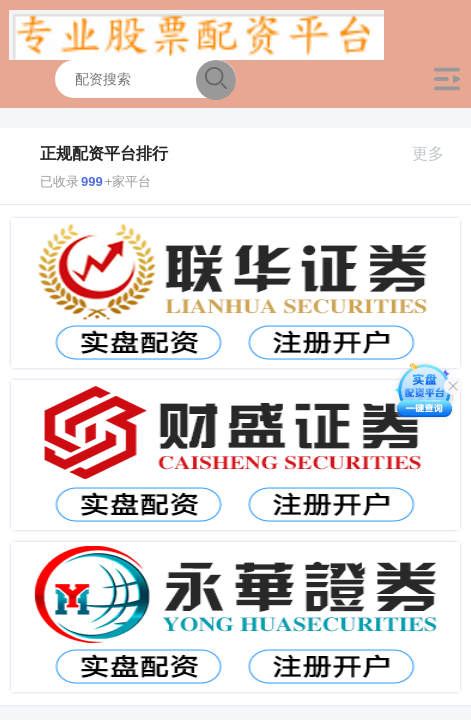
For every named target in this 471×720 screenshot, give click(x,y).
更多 (436, 153)
